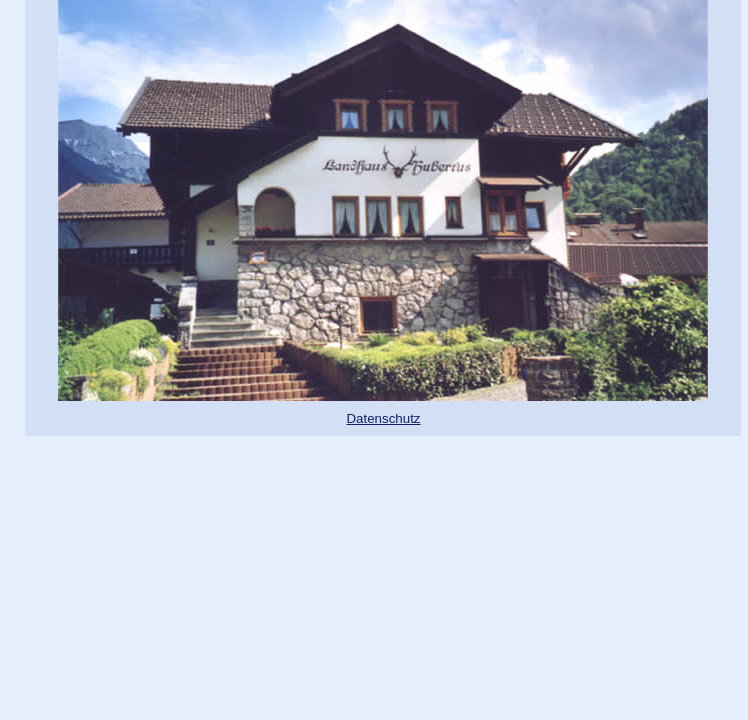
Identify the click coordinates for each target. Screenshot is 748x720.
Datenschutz (383, 418)
